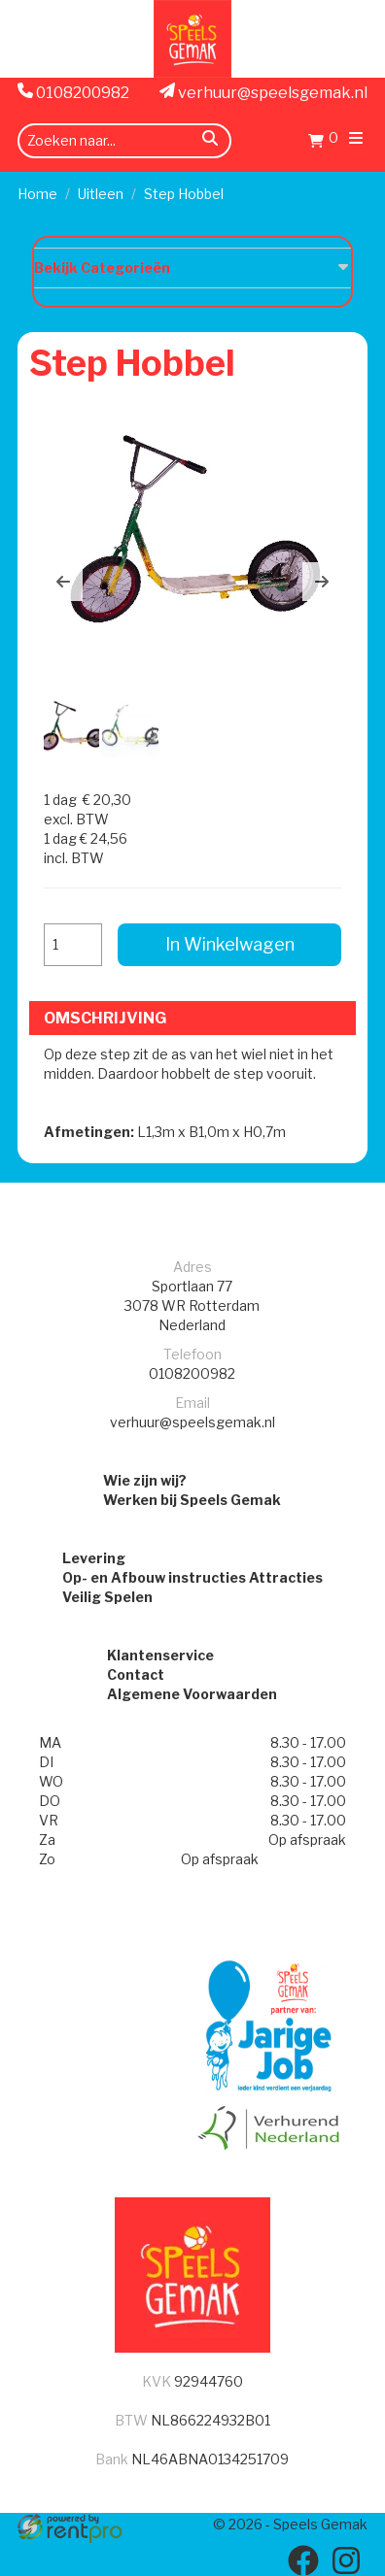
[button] (63, 581)
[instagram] (346, 2560)
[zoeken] (210, 141)
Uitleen (100, 193)
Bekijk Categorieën (192, 267)
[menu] (356, 140)
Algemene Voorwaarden (192, 1694)
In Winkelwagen (230, 944)
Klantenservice (160, 1655)
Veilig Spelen (107, 1597)
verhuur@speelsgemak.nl (263, 92)
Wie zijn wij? (145, 1480)
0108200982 (73, 92)
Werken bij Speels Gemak (192, 1499)
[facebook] (303, 2560)
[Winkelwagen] (323, 143)
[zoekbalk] (124, 140)
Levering (93, 1558)
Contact (135, 1674)
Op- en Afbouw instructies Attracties (192, 1577)
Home (37, 193)
